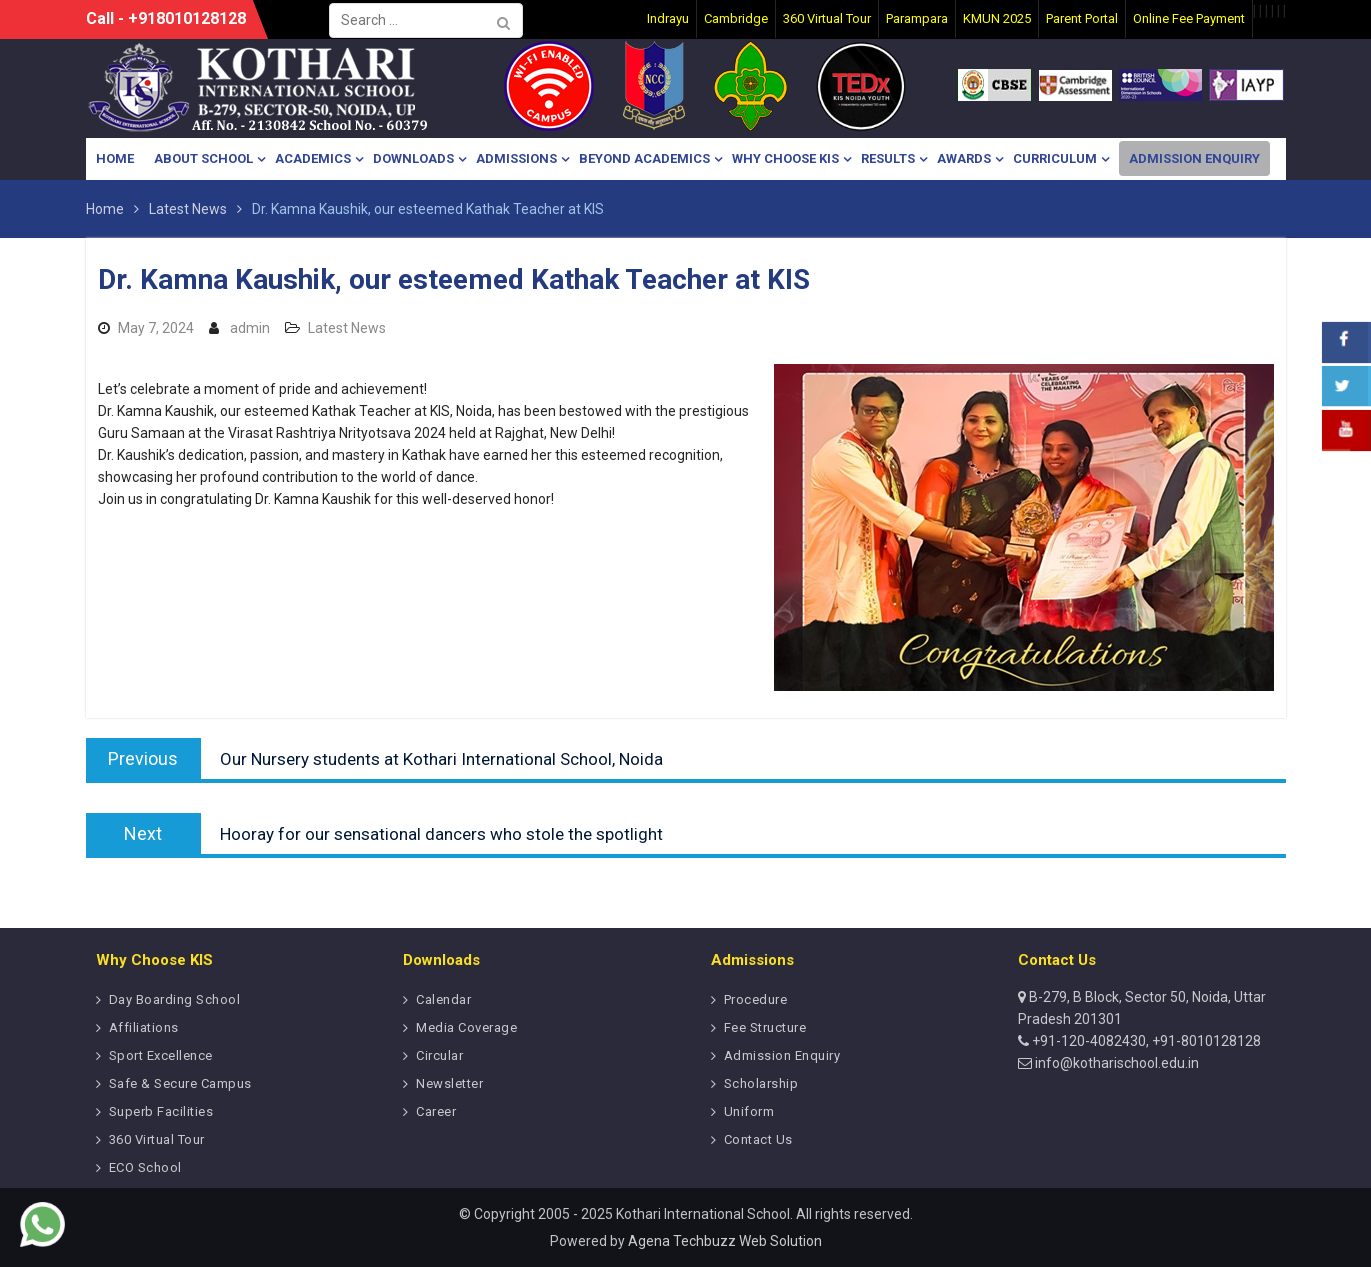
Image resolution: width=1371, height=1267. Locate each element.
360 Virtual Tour (157, 1139)
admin (250, 328)
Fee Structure (765, 1027)
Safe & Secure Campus (180, 1083)
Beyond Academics (644, 158)
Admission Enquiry (1194, 158)
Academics (313, 158)
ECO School (145, 1167)
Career (436, 1111)
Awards (964, 158)
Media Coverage (466, 1027)
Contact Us (758, 1139)
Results (888, 158)
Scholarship (761, 1083)
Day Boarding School (175, 999)
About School (203, 158)
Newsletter (449, 1083)
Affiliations (144, 1027)
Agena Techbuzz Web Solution (725, 1241)
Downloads (413, 158)
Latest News (347, 328)
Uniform (749, 1111)
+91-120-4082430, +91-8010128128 (1145, 1041)
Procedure (756, 999)
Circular (439, 1055)
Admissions (516, 158)
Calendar (443, 999)
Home (115, 158)
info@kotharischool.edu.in (1115, 1063)
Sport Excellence (161, 1055)
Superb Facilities (161, 1111)
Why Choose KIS (785, 158)
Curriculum (1055, 158)
